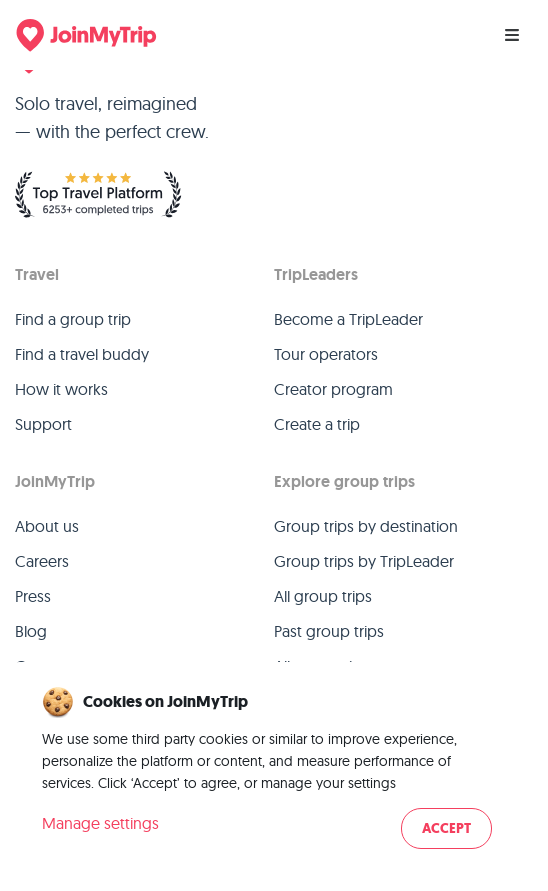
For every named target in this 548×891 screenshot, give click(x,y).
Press (33, 596)
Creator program (333, 389)
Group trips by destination (366, 526)
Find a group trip (73, 319)
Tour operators (326, 354)
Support (43, 424)
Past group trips (329, 631)
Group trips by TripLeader (364, 561)
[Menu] (512, 35)
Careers (42, 561)
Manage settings (100, 823)
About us (47, 526)
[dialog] (274, 769)
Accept (446, 828)
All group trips (323, 596)
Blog (31, 631)
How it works (61, 389)
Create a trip (317, 424)
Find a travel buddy (82, 354)
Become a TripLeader (348, 319)
